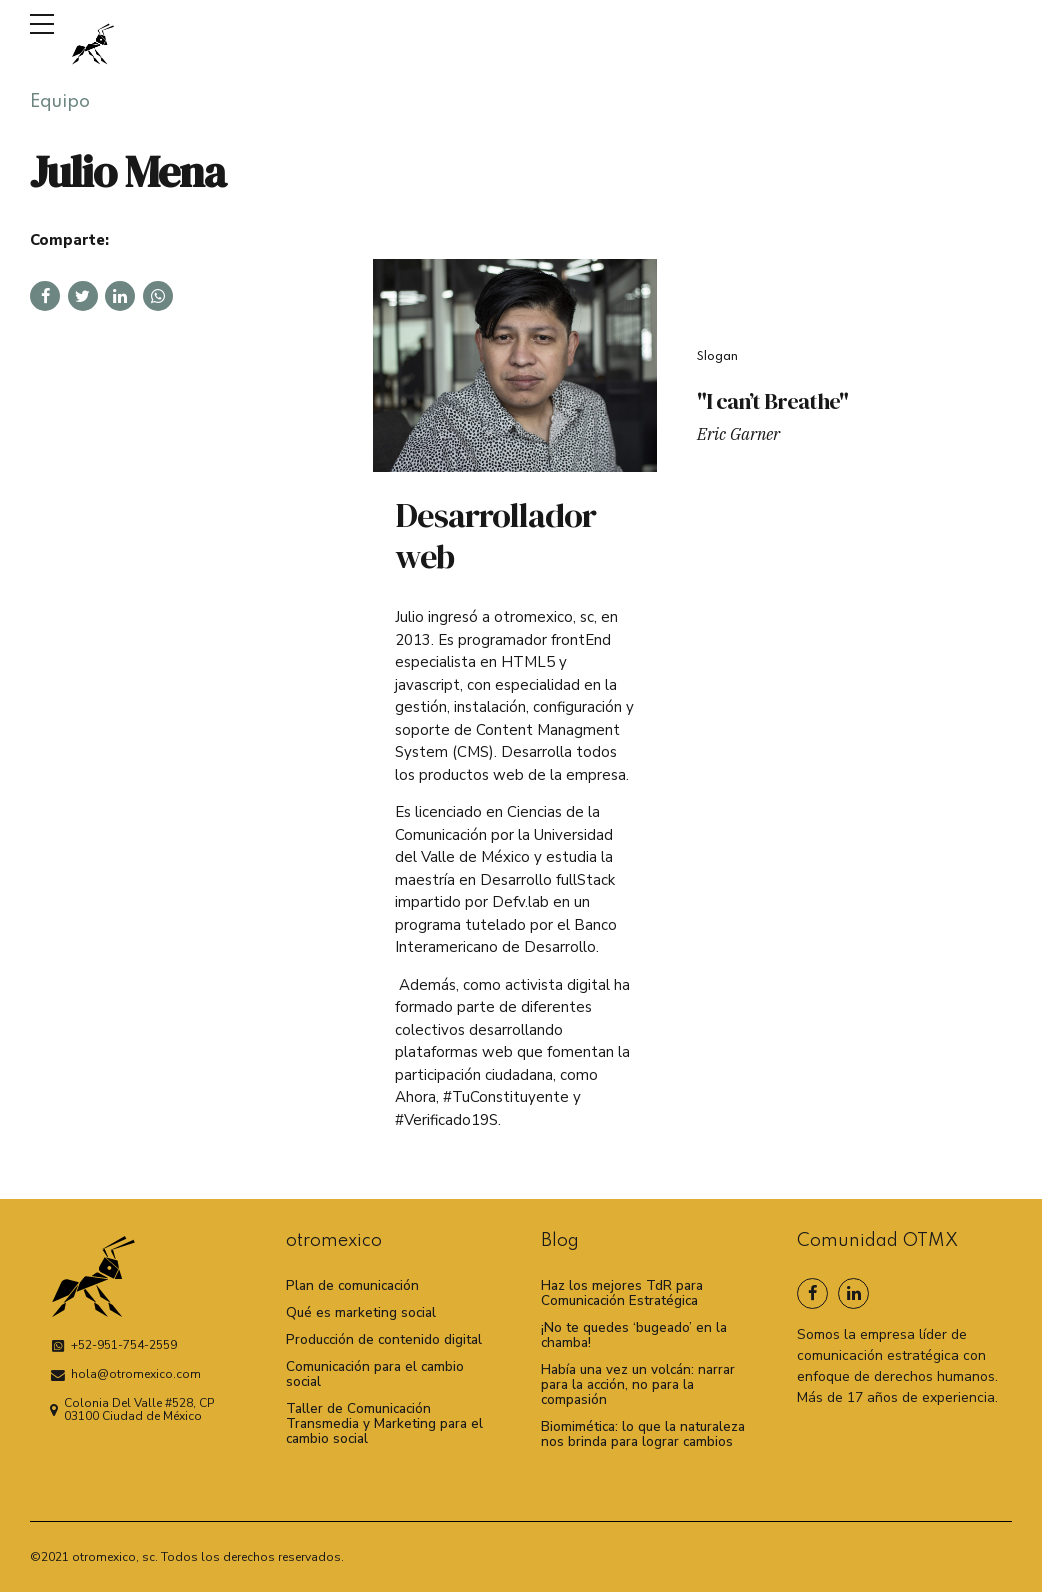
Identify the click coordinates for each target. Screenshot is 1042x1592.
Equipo (60, 102)
